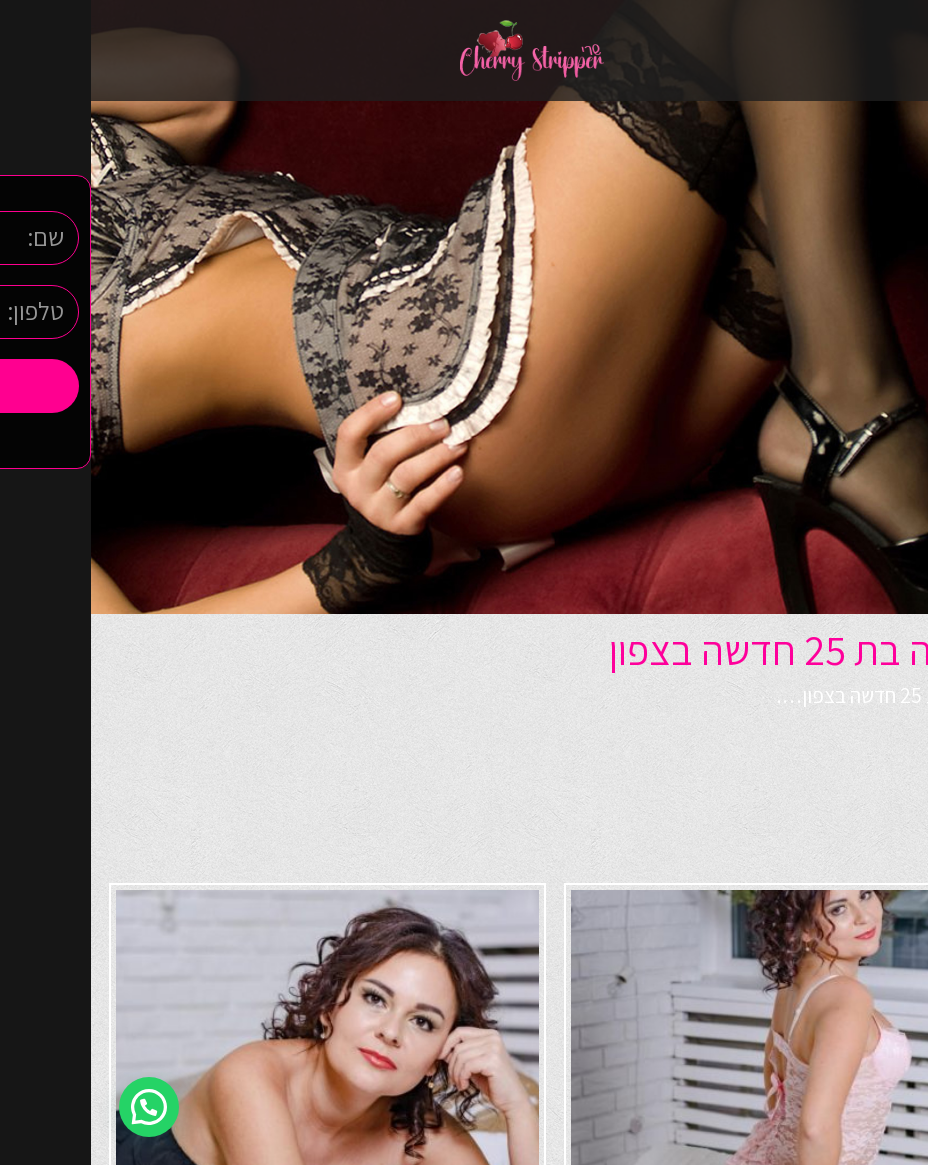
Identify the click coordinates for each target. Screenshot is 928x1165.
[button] (58, 1107)
